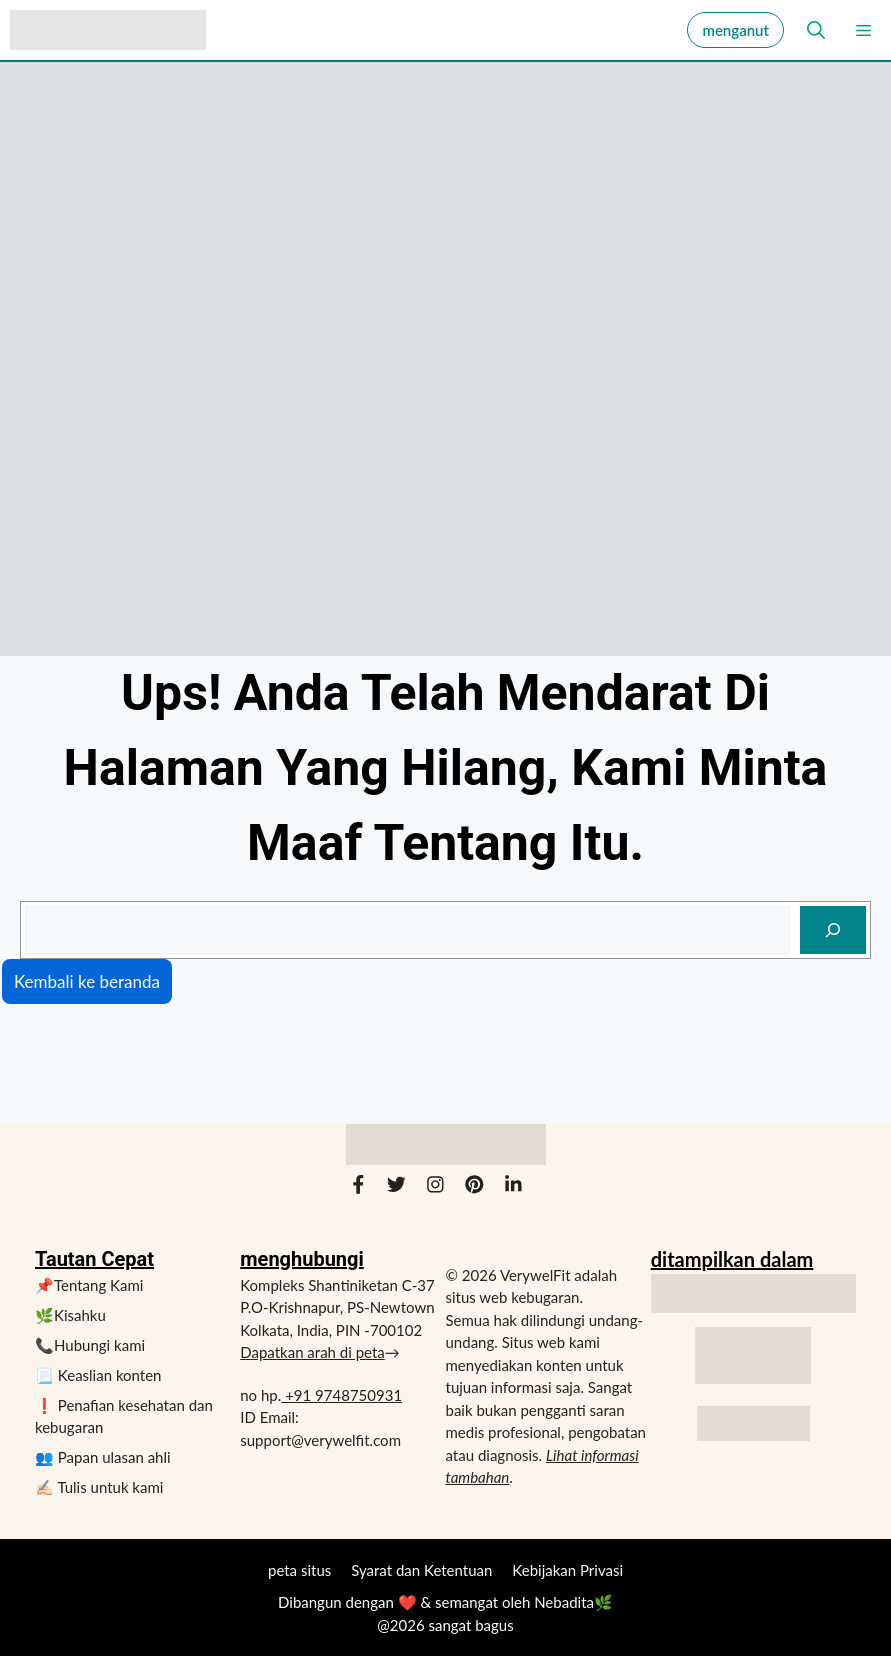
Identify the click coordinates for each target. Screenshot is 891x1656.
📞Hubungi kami (90, 1345)
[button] (810, 30)
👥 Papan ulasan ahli (103, 1457)
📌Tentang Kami (89, 1285)
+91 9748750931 (341, 1395)
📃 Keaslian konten (98, 1375)
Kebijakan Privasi (567, 1570)
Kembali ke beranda (87, 981)
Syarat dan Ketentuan (421, 1570)
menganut (735, 30)
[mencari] (833, 930)
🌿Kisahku (70, 1315)
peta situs (299, 1570)
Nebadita (564, 1602)
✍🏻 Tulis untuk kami (99, 1487)
